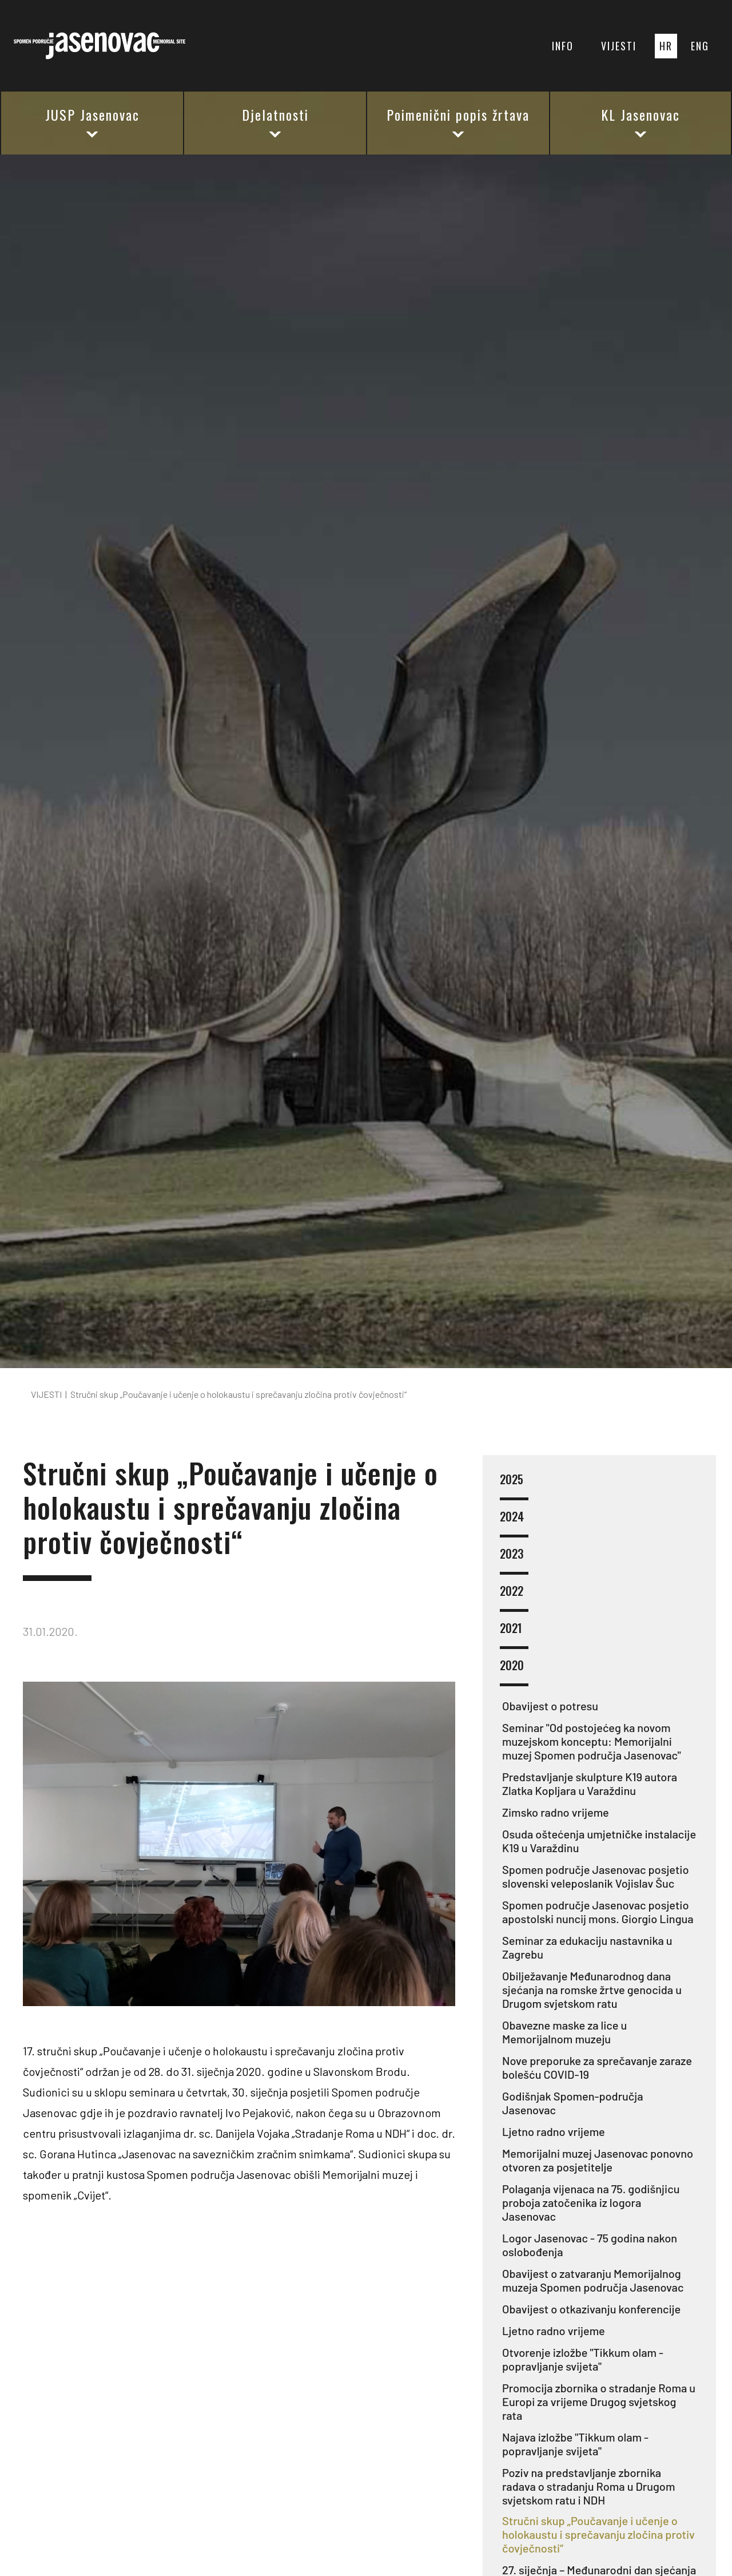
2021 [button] (514, 1635)
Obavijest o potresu (550, 1706)
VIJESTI (618, 45)
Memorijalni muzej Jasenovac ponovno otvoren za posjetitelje (597, 2160)
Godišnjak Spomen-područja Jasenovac (572, 2103)
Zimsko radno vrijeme (555, 1812)
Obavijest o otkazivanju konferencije (591, 2309)
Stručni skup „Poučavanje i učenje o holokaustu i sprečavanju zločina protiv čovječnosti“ (598, 2534)
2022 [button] (514, 1598)
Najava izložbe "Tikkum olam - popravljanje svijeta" (575, 2444)
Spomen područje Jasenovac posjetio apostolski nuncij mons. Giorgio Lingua (598, 1911)
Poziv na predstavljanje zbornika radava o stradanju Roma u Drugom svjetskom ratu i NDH (588, 2486)
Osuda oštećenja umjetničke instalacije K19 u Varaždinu (599, 1840)
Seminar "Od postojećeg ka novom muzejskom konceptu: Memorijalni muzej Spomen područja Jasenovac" (591, 1741)
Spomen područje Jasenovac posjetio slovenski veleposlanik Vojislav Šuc (595, 1876)
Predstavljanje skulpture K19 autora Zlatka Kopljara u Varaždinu (589, 1783)
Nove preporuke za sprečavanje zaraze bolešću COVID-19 (597, 2067)
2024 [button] (514, 1523)
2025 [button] (514, 1486)
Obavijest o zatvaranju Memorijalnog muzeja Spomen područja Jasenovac (592, 2280)
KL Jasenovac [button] (640, 122)
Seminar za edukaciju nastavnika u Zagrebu (587, 1947)
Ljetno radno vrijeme (553, 2131)
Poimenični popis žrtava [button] (458, 122)
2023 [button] (514, 1561)
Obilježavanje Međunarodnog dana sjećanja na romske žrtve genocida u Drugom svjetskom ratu (592, 1989)
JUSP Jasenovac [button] (92, 122)
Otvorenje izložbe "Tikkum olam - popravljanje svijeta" (582, 2359)
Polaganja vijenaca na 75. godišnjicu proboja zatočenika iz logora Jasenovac (590, 2202)
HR (666, 45)
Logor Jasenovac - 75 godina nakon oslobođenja (589, 2244)
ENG (700, 45)
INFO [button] (563, 45)
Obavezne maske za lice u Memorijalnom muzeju (564, 2032)
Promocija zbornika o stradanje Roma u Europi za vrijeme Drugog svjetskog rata (598, 2401)
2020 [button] (514, 1672)
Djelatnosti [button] (275, 122)
